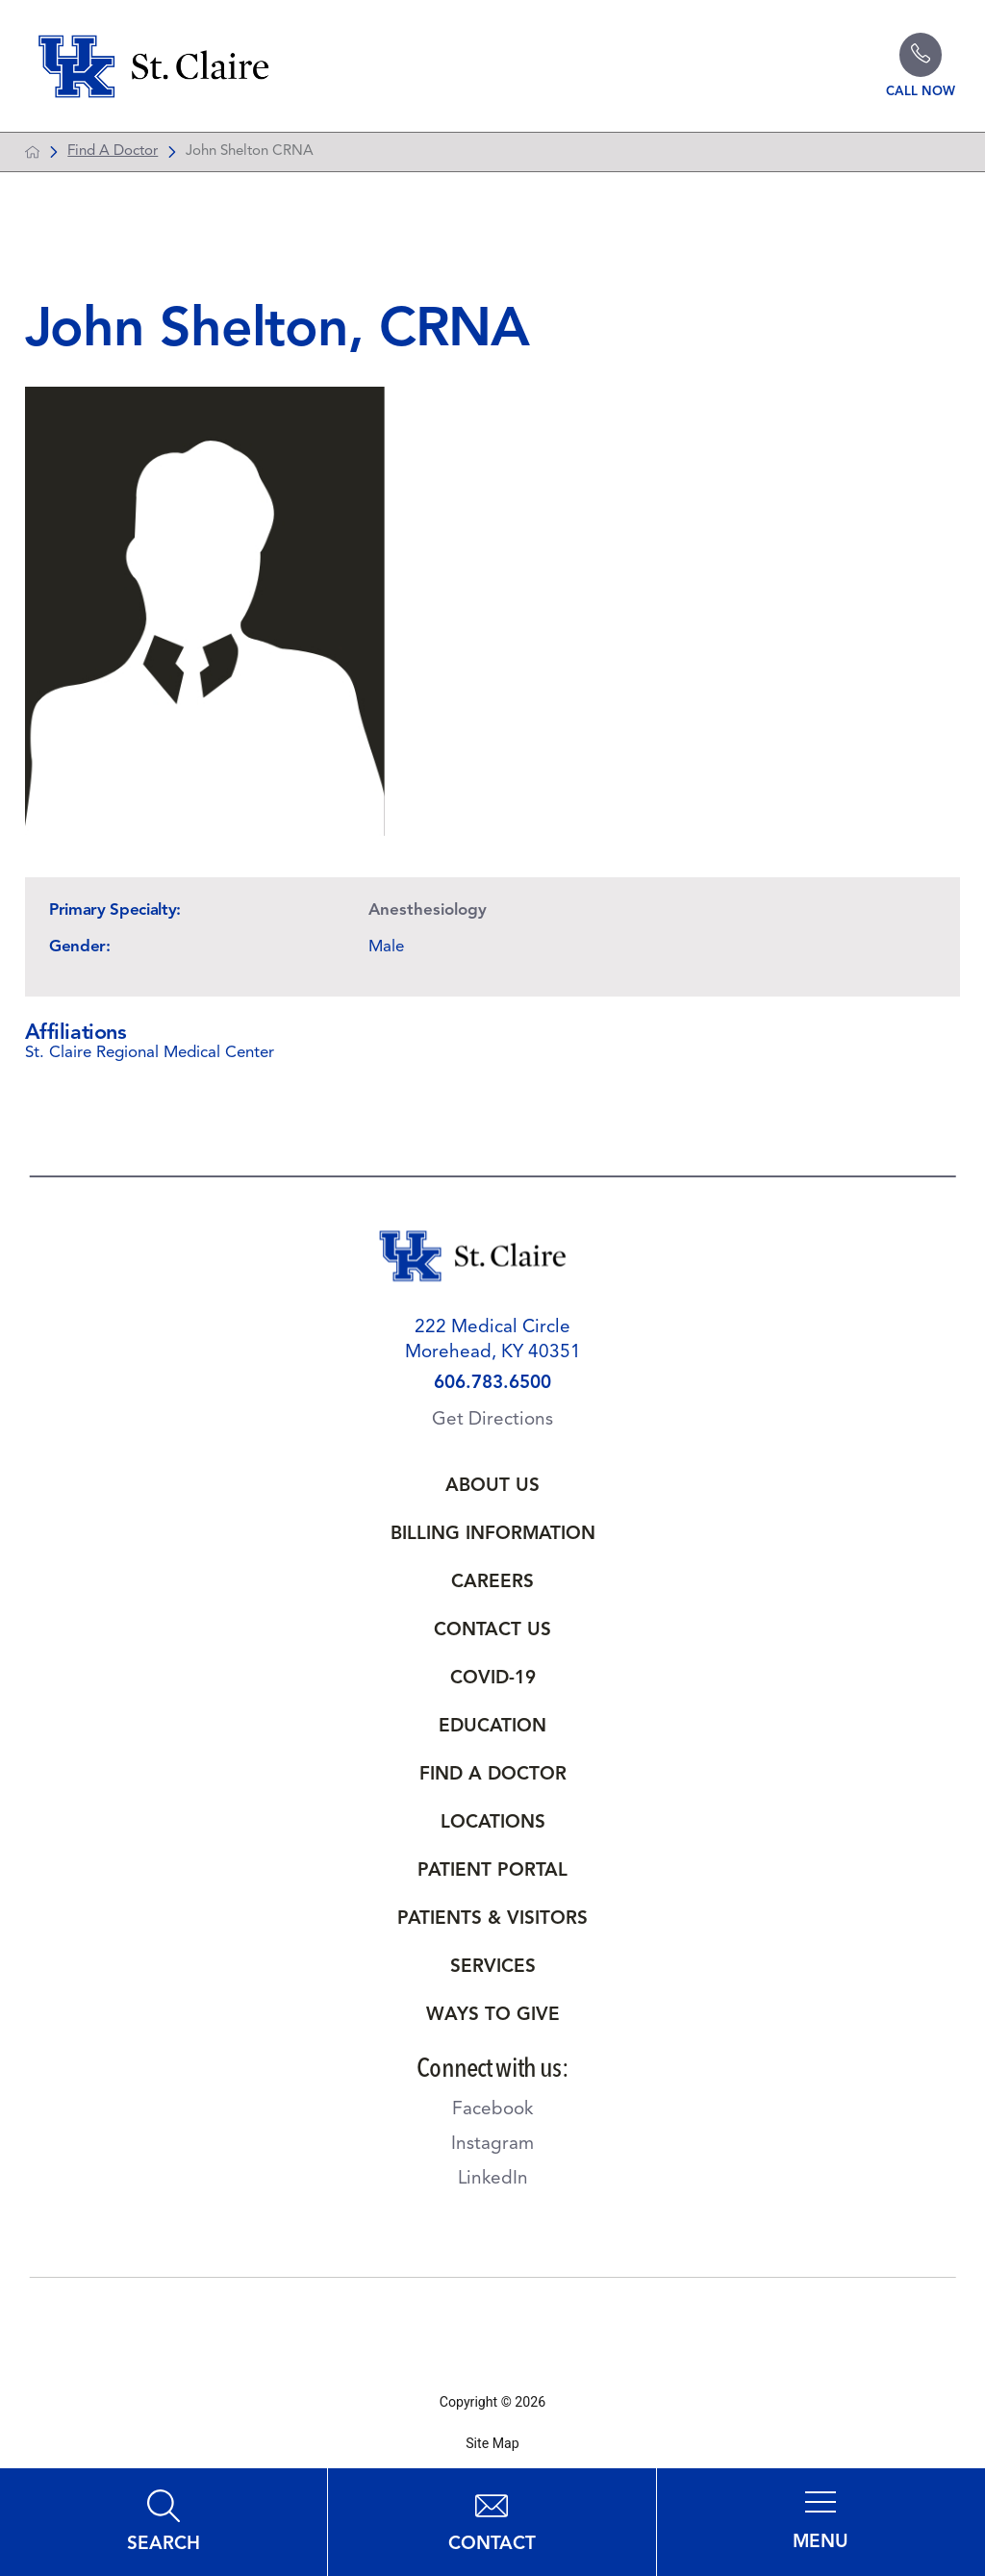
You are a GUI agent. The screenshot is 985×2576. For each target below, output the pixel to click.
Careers (492, 1587)
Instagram (492, 2149)
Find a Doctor (493, 1780)
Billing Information (493, 1539)
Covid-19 (493, 1684)
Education (492, 1732)
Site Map (492, 2448)
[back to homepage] (33, 156)
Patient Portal (492, 1876)
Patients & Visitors (492, 1924)
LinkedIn (493, 2184)
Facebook (492, 2115)
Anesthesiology (427, 915)
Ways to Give (493, 2020)
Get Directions (492, 1425)
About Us (492, 1491)
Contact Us (492, 1636)
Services (493, 1972)
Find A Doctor (113, 156)
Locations (493, 1828)
